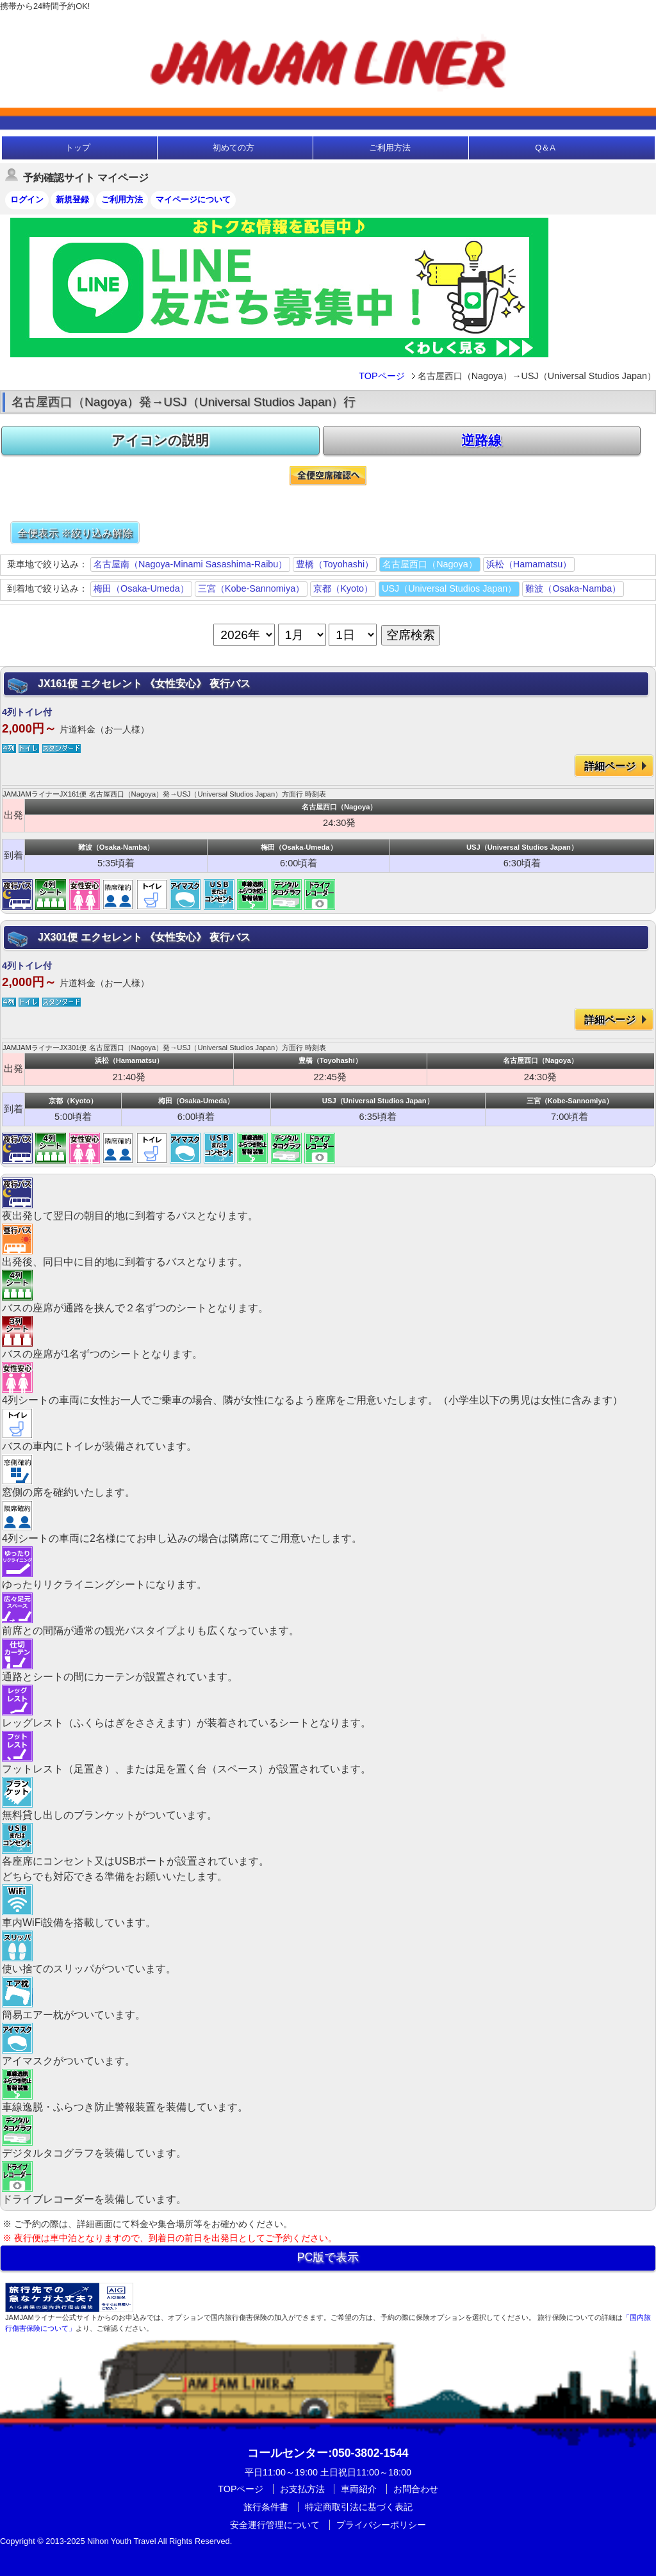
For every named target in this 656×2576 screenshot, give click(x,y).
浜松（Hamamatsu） (529, 564)
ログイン (27, 199)
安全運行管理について (275, 2525)
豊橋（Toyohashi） (334, 564)
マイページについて (193, 199)
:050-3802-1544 (327, 2453)
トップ (77, 147)
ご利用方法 (390, 147)
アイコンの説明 (160, 440)
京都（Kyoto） (343, 588)
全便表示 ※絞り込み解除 (75, 533)
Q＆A (545, 147)
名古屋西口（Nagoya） (429, 564)
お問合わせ (415, 2489)
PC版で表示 (328, 2257)
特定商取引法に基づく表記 (359, 2507)
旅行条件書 (265, 2507)
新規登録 (72, 199)
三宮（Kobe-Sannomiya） (251, 588)
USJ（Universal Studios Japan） (449, 588)
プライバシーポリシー (381, 2525)
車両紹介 (359, 2489)
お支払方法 (302, 2489)
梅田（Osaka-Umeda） (141, 588)
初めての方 (233, 147)
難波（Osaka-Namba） (573, 588)
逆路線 (481, 440)
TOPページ (381, 376)
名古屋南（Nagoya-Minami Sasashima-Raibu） (190, 564)
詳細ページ (610, 766)
